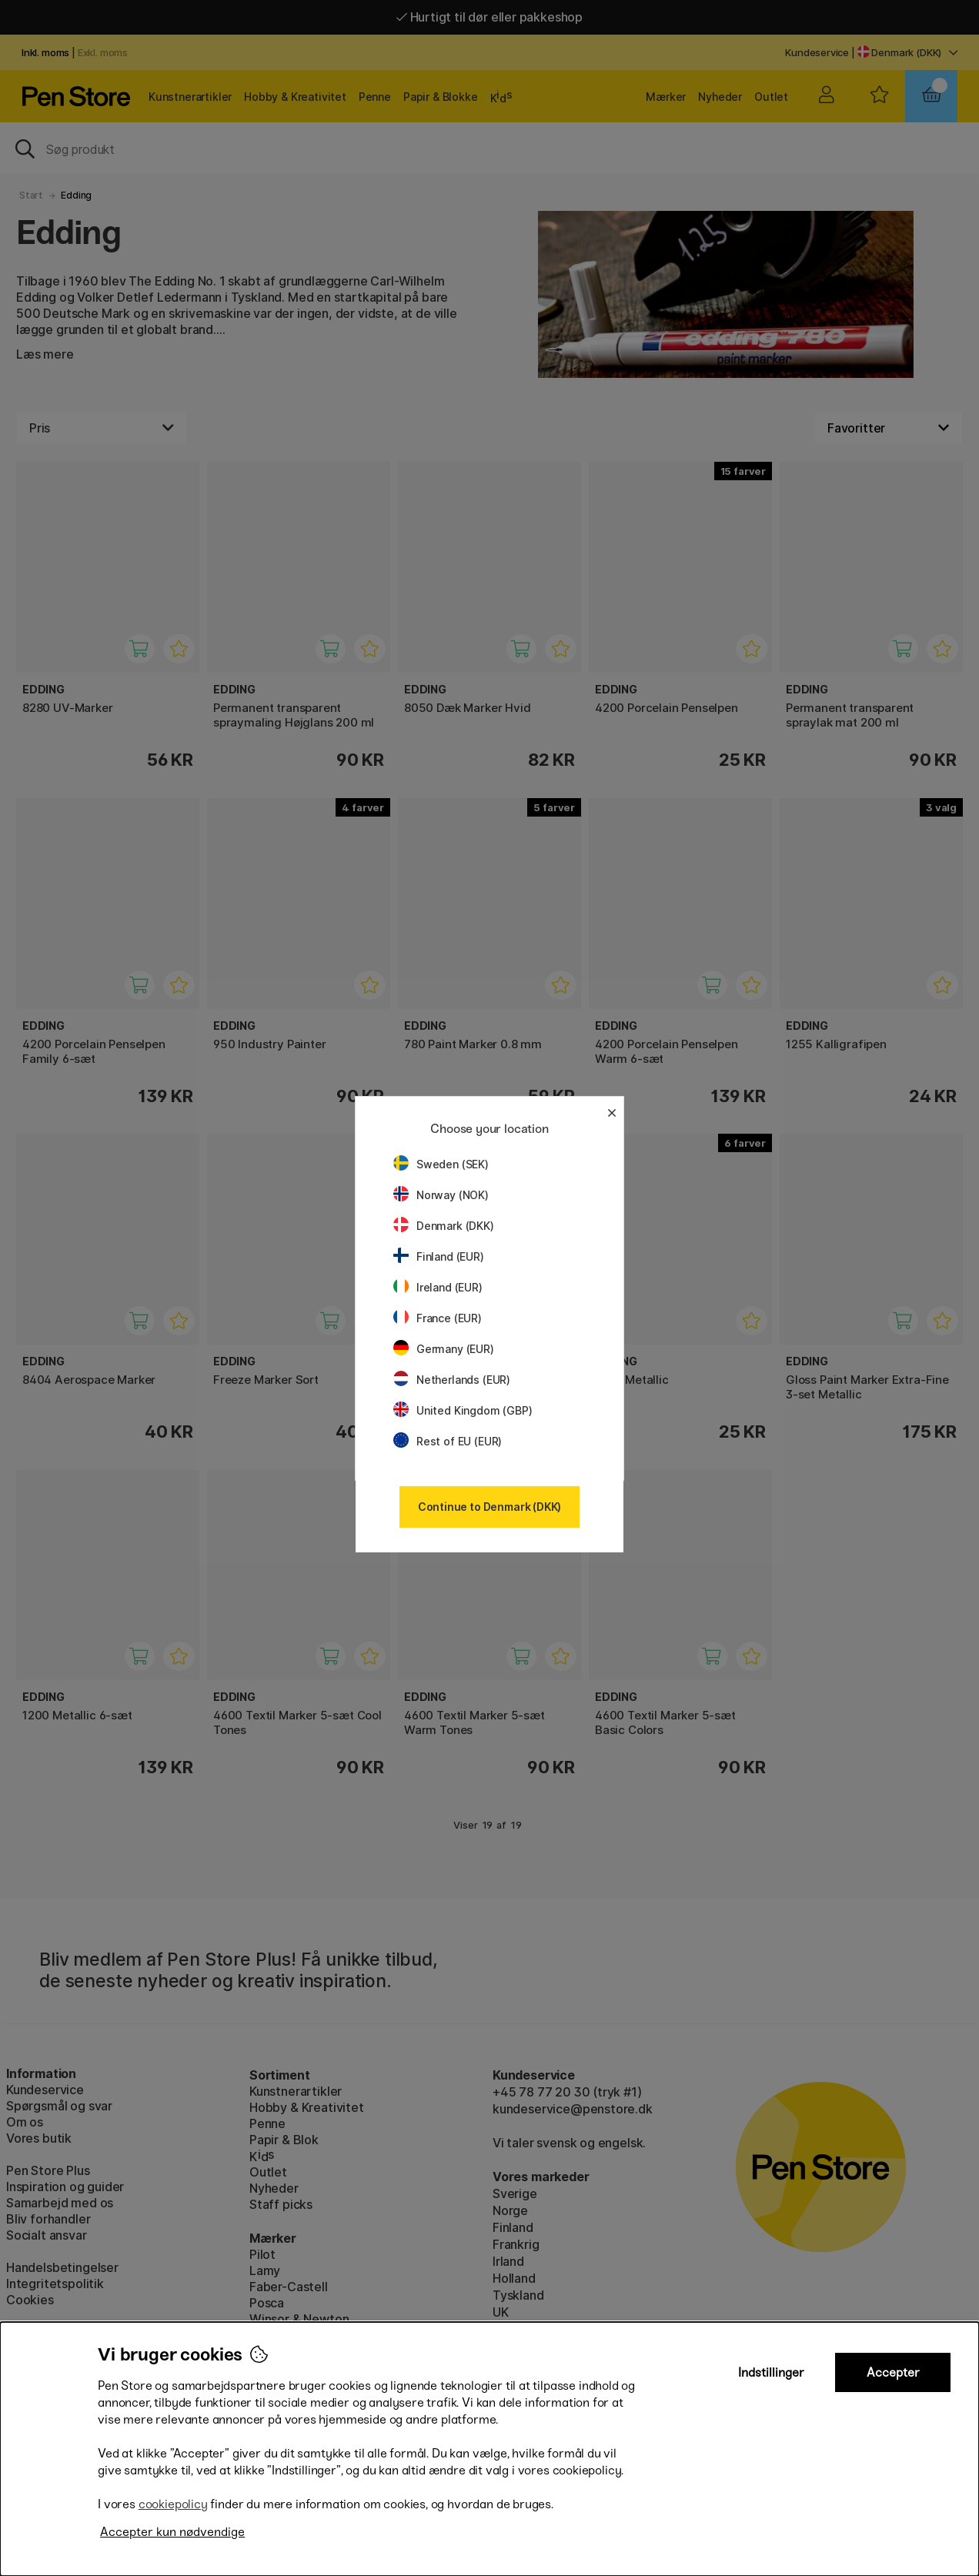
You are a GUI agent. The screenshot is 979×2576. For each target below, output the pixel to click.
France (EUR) (437, 1318)
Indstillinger (771, 2372)
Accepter (893, 2372)
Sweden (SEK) (441, 1164)
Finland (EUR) (438, 1256)
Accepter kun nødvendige (172, 2531)
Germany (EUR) (443, 1348)
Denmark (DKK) (443, 1225)
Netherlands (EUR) (451, 1379)
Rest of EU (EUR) (447, 1441)
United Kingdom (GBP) (462, 1410)
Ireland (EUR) (438, 1287)
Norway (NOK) (441, 1194)
